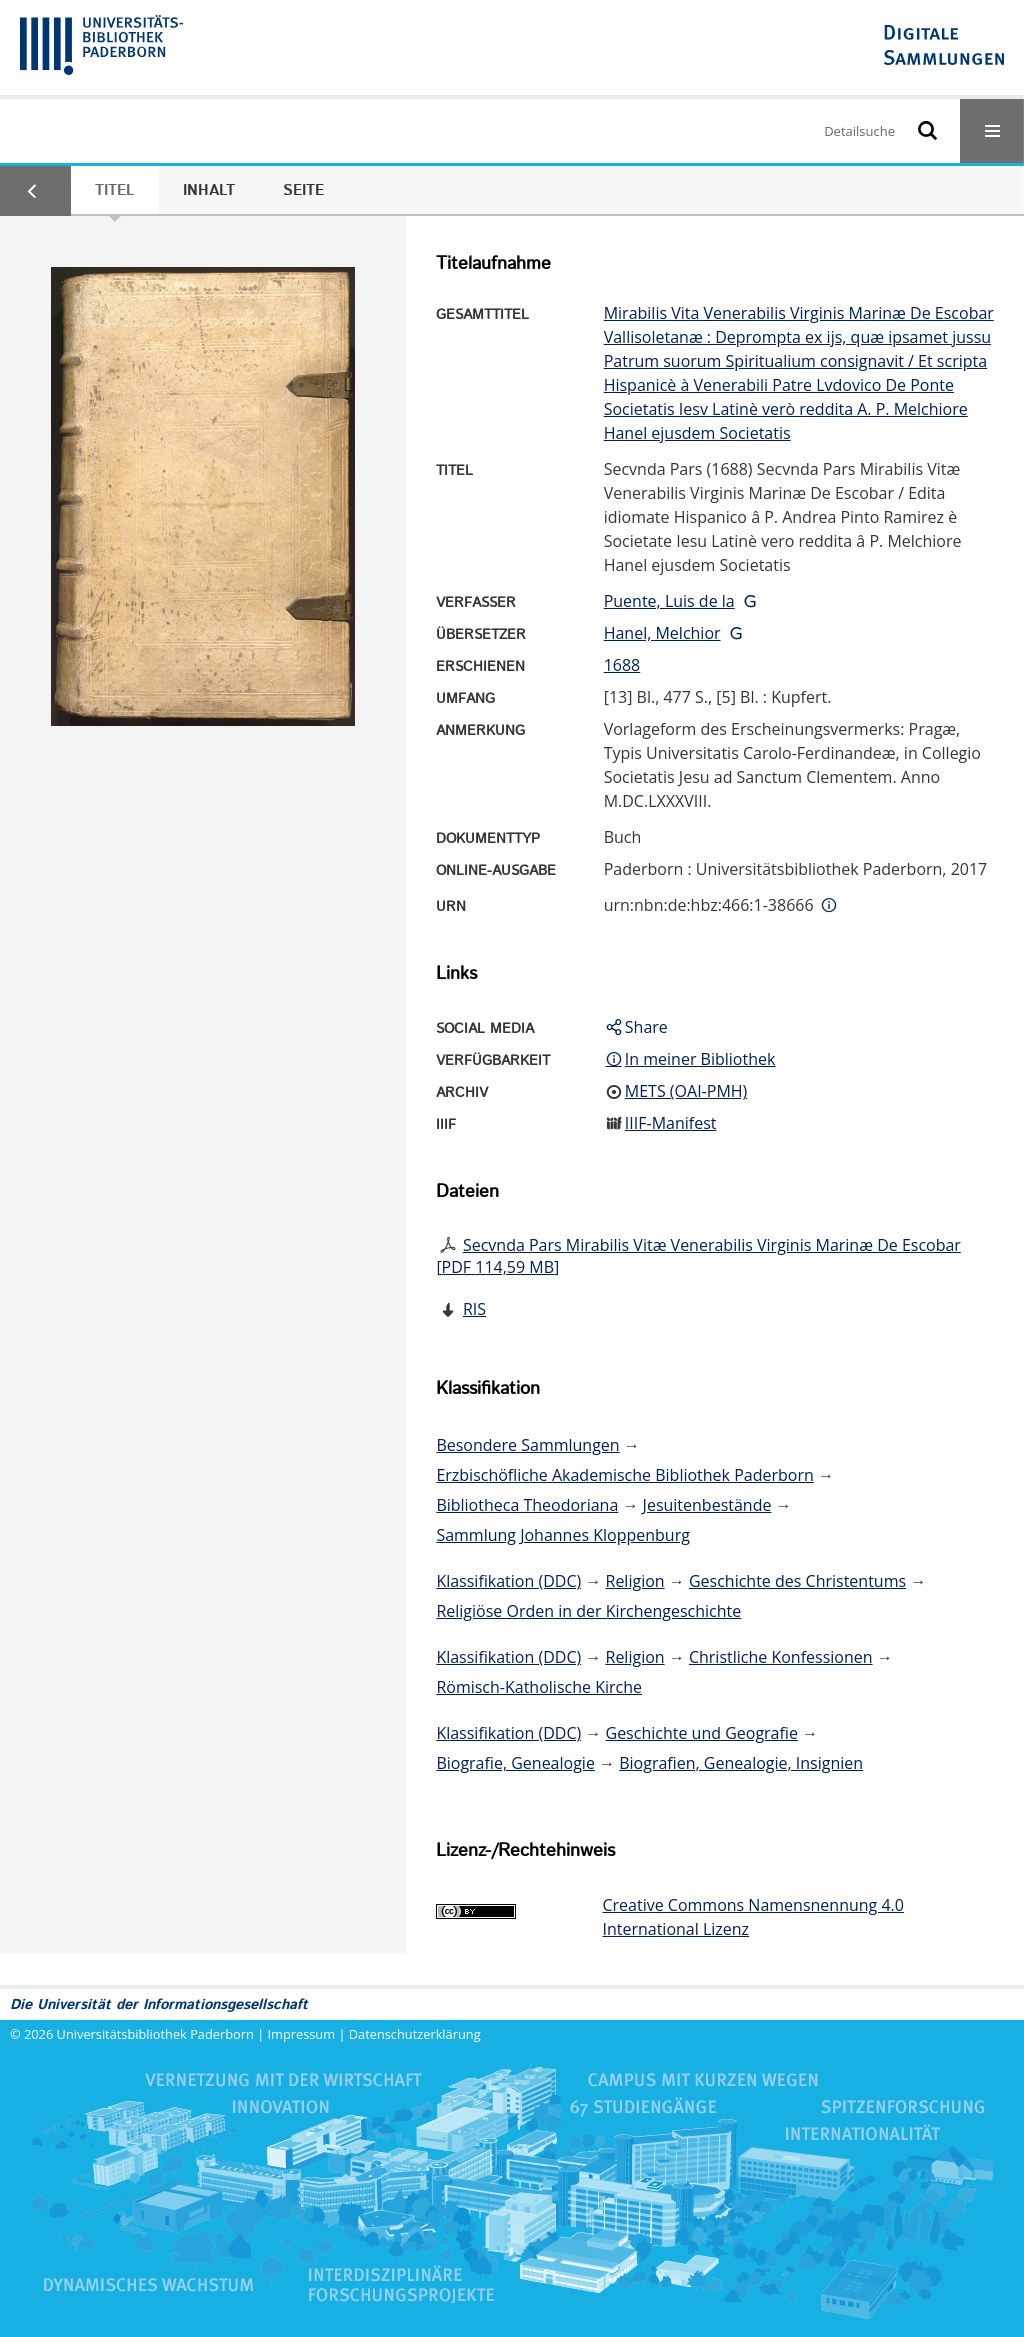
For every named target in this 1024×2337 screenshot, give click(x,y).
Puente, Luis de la (669, 601)
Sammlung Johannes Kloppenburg (562, 1535)
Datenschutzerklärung (415, 2034)
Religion (635, 1581)
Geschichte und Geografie (702, 1733)
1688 (622, 665)
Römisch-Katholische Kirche (539, 1687)
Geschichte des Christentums (797, 1581)
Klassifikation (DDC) (508, 1581)
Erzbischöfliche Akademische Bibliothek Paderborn (624, 1475)
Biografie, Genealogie (515, 1763)
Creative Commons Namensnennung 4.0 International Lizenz (752, 1917)
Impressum (302, 2034)
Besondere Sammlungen (527, 1445)
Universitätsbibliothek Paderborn (155, 2034)
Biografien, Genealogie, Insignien (741, 1763)
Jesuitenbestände (707, 1505)
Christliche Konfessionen (781, 1657)
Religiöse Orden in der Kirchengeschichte (588, 1611)
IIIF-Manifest (671, 1123)
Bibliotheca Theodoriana (527, 1505)
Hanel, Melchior (662, 633)
